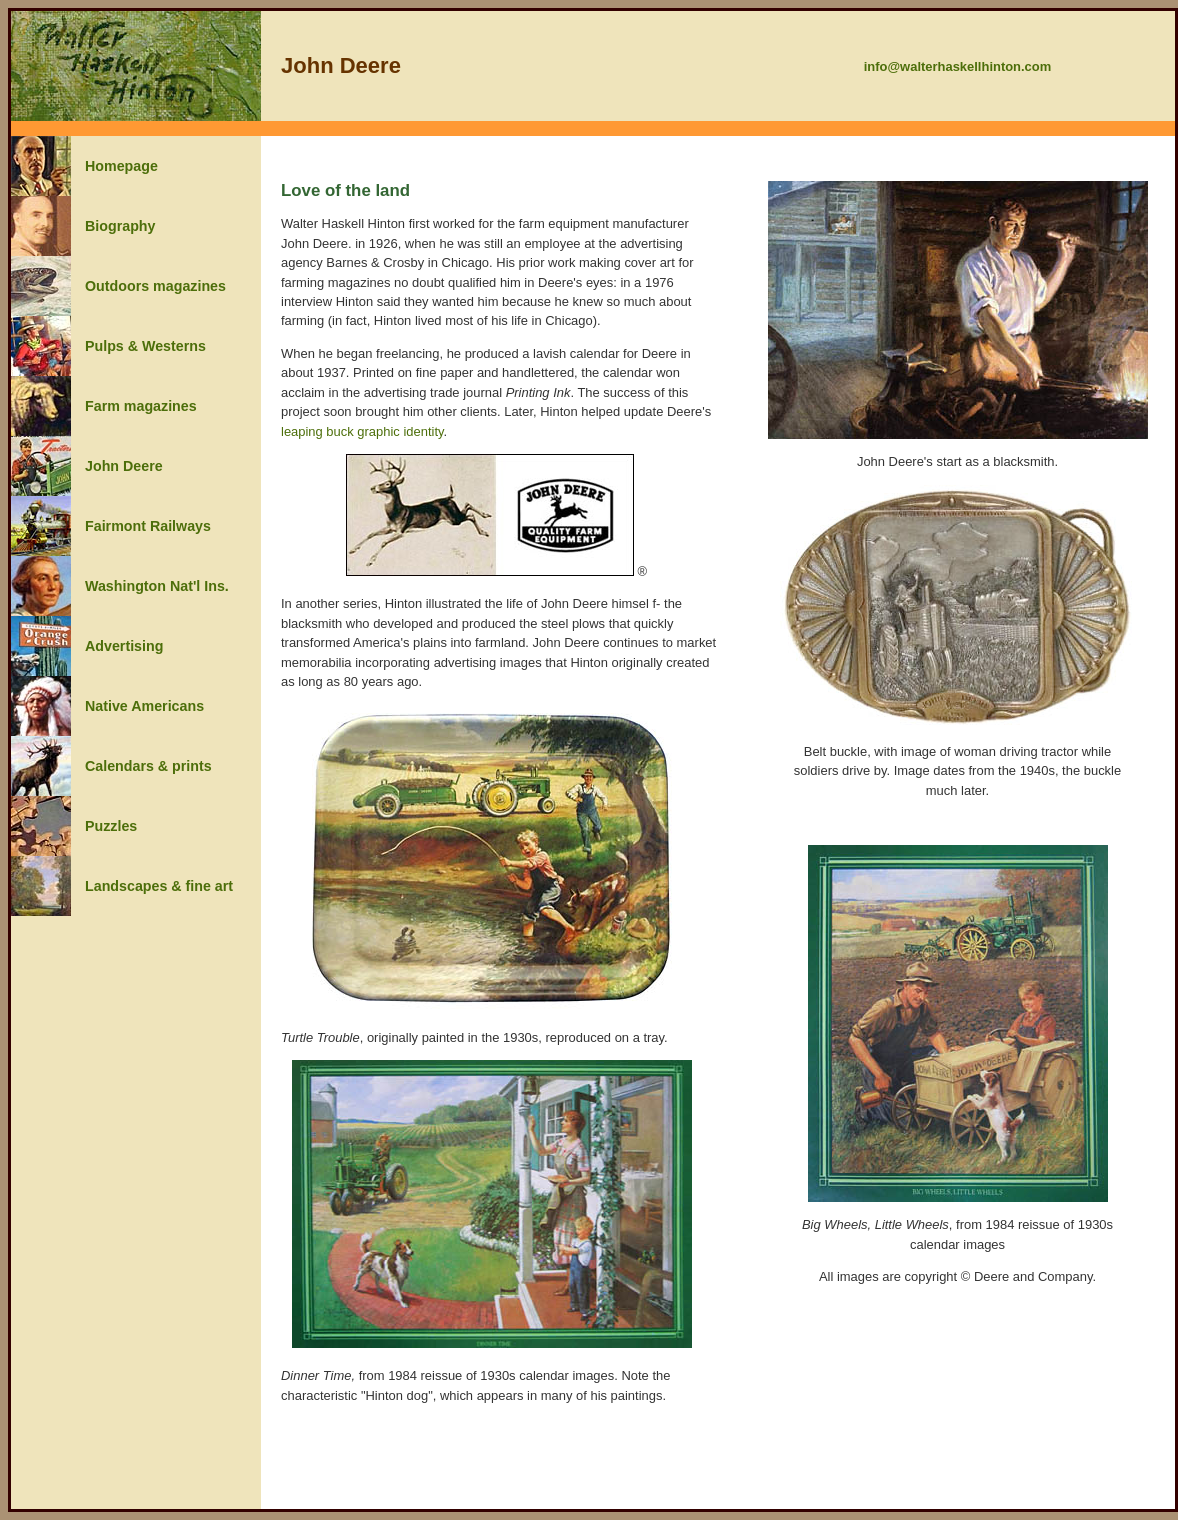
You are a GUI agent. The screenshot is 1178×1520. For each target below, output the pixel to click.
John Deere (124, 466)
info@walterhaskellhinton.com (958, 66)
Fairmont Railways (148, 526)
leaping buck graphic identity (362, 431)
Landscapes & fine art (159, 886)
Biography (120, 226)
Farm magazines (141, 406)
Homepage (121, 166)
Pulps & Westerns (145, 346)
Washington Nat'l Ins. (157, 586)
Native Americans (144, 706)
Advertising (124, 646)
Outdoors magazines (155, 286)
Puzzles (111, 826)
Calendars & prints (148, 766)
